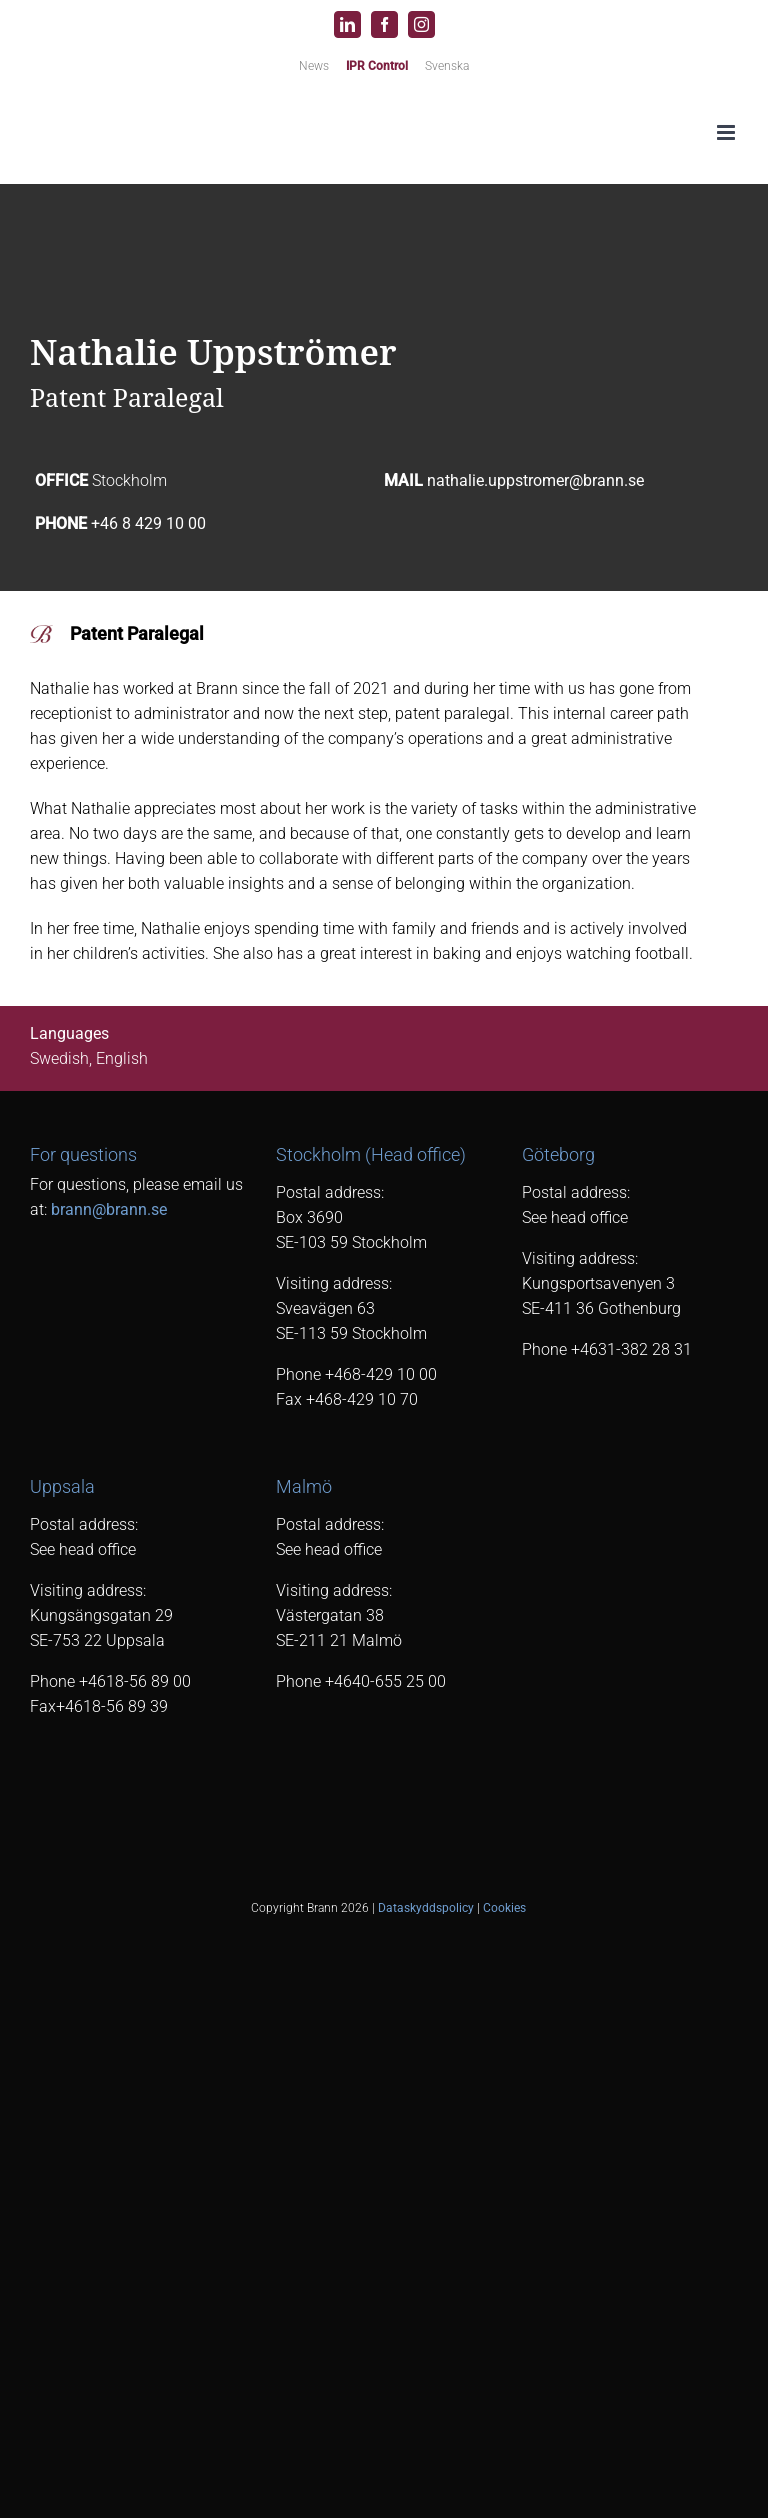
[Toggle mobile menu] (727, 132)
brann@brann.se (109, 1209)
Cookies (504, 1908)
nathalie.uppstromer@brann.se (535, 480)
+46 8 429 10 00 (148, 523)
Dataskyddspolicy (426, 1908)
